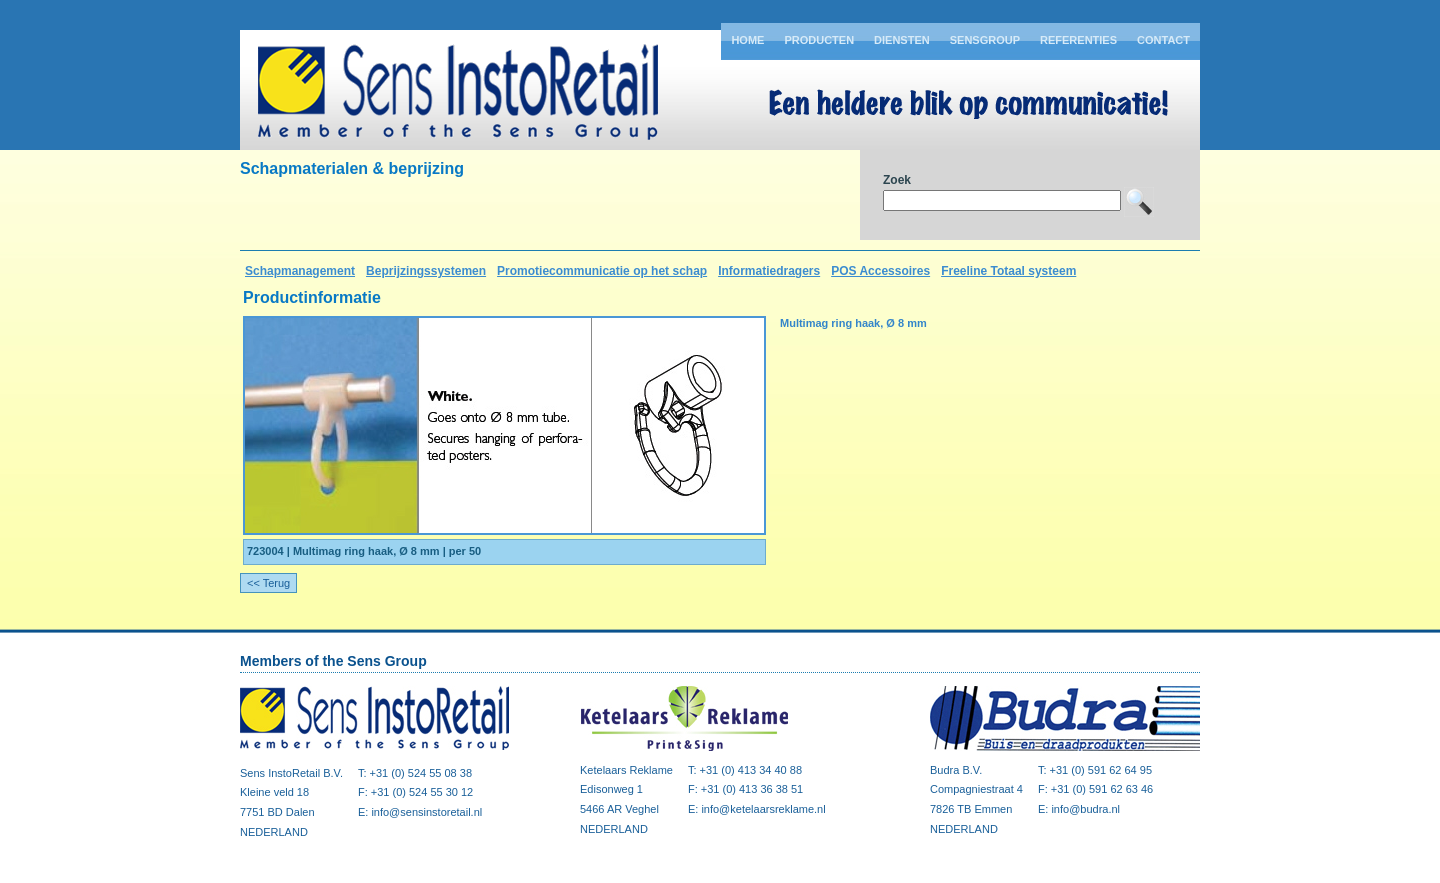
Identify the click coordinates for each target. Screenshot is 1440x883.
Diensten (902, 40)
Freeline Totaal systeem (1008, 271)
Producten (819, 40)
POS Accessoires (880, 271)
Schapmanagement (300, 271)
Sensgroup (985, 40)
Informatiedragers (769, 271)
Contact (1163, 40)
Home (747, 40)
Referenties (1078, 40)
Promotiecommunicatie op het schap (602, 271)
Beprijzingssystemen (426, 271)
